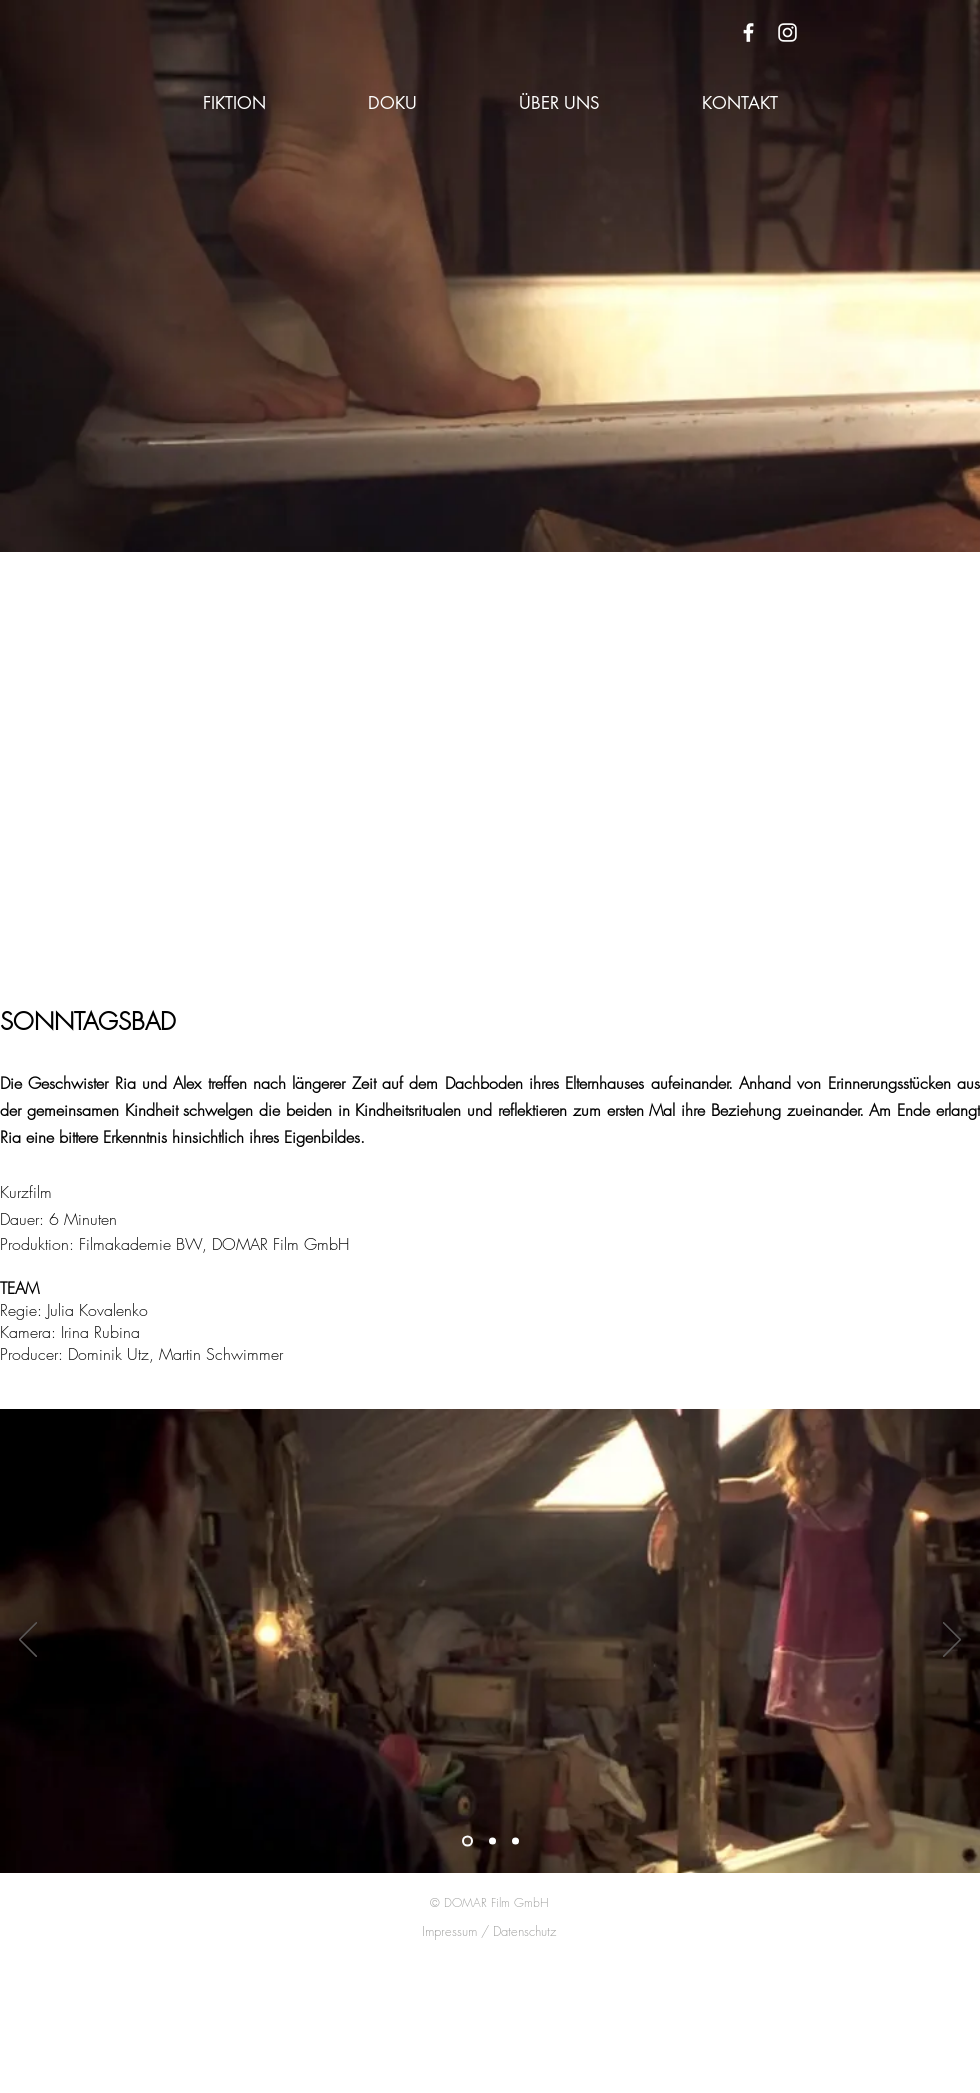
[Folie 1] (467, 1841)
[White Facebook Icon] (748, 32)
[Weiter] (952, 1641)
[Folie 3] (515, 1841)
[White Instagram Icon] (787, 32)
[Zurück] (28, 1641)
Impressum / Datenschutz (489, 1931)
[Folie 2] (492, 1841)
